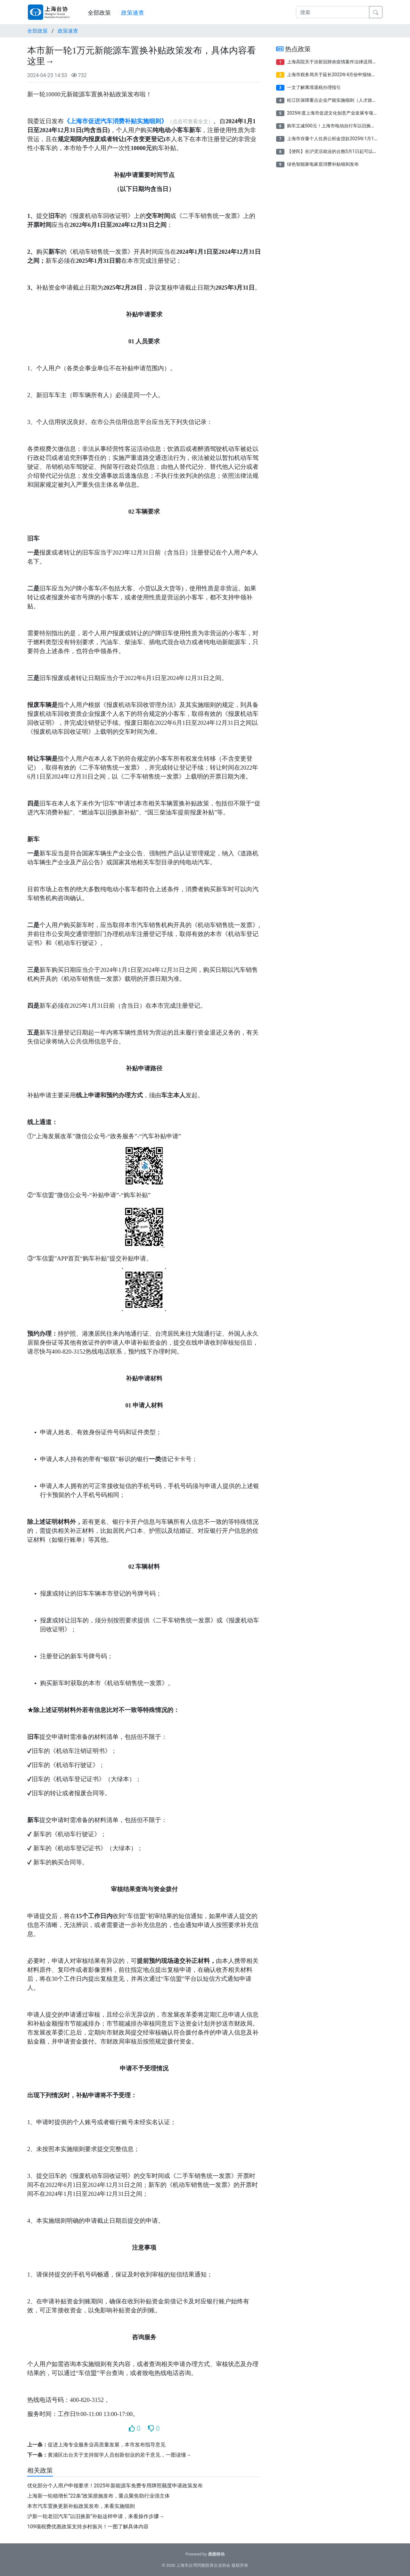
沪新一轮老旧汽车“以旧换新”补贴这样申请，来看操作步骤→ (95, 2516)
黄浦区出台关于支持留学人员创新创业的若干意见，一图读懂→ (119, 2455)
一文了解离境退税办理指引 (314, 87)
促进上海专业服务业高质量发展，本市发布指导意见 (107, 2445)
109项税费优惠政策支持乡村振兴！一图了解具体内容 (88, 2527)
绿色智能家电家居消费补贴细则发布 (323, 164)
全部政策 (99, 12)
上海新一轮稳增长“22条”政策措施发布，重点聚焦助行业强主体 (98, 2496)
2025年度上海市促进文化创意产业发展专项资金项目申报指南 (348, 113)
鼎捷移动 (216, 2554)
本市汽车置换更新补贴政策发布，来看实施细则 (81, 2506)
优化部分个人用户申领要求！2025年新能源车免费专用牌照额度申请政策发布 (115, 2486)
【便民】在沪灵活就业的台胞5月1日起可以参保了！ (339, 151)
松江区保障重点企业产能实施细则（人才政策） (334, 100)
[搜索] (332, 12)
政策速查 (132, 12)
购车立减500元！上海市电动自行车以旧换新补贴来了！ (342, 125)
